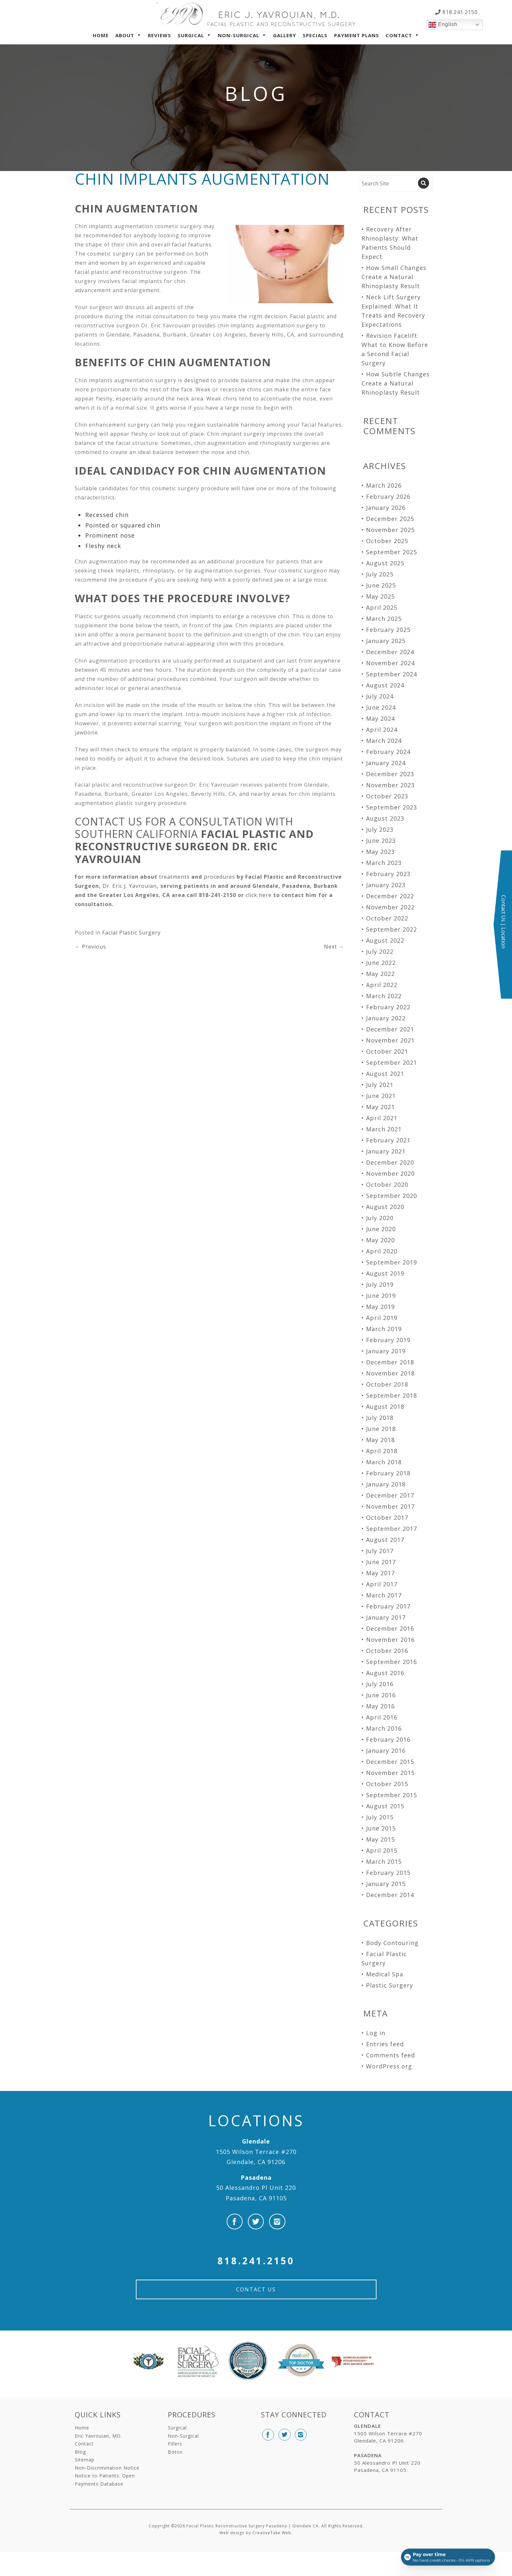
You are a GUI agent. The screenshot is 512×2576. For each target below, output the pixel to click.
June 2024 (381, 707)
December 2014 (390, 1895)
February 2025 (388, 630)
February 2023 (388, 874)
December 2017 (390, 1495)
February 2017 (388, 1606)
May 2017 (380, 1573)
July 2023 (379, 829)
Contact (399, 35)
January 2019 (386, 1351)
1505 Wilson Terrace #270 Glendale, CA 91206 (256, 2151)
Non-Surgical (238, 35)
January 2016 (386, 1750)
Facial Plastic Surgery (131, 932)
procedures (219, 876)
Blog (80, 2452)
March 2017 (384, 1595)
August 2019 (385, 1273)
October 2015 (387, 1784)
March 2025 (384, 618)
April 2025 (381, 607)
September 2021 (391, 1062)
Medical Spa (384, 1974)
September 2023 (391, 807)
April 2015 (381, 1850)
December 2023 (390, 774)
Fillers (175, 2444)
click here (259, 895)
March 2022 (384, 996)
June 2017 (381, 1562)
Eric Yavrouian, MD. (98, 2436)
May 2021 (380, 1107)
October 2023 (387, 796)
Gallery (284, 35)
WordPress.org (389, 2066)
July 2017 (379, 1551)
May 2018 (380, 1440)
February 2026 (388, 496)
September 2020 (391, 1196)
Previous (90, 946)
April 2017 (381, 1584)
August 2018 (385, 1406)
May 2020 (380, 1240)
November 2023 (390, 785)
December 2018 (390, 1362)
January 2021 (386, 1151)
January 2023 (386, 885)
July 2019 (379, 1284)
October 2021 (387, 1051)
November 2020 (390, 1173)
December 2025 (390, 519)
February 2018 (388, 1473)
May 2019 (380, 1307)
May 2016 (380, 1706)
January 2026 (386, 507)
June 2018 (381, 1429)
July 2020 (379, 1218)
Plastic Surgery (389, 1985)
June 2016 (381, 1695)
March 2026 (384, 485)
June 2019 (381, 1295)
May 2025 (380, 596)
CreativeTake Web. (272, 2533)
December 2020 (390, 1162)
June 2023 (381, 840)
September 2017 (391, 1528)
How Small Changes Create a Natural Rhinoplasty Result (393, 277)
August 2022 (385, 940)
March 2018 (384, 1462)
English (442, 25)
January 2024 (386, 763)
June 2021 (381, 1096)
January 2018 (386, 1484)
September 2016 (391, 1662)
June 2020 (381, 1229)
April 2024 (381, 729)
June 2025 (381, 585)
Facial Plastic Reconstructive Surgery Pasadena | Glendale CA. (253, 2526)
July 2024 (379, 696)
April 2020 (381, 1251)
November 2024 (390, 663)
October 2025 (387, 541)
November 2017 (390, 1506)
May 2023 (380, 852)
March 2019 (384, 1329)
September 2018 (391, 1395)
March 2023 (384, 863)
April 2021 (381, 1118)
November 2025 (390, 530)
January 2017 (386, 1617)
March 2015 (384, 1861)
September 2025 (391, 552)
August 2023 (385, 818)
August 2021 (385, 1073)
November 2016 (390, 1639)
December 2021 (390, 1029)
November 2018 (390, 1373)
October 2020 (387, 1184)
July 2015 (379, 1817)
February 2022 (388, 1007)
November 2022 (390, 907)
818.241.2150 (459, 12)
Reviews (159, 35)
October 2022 (387, 918)
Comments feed (390, 2055)
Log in (375, 2033)
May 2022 (380, 974)
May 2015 (380, 1839)
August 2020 (385, 1207)
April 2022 (381, 985)
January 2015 (386, 1884)
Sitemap (84, 2460)
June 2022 (381, 962)
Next (334, 946)
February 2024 (388, 752)
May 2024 (380, 718)
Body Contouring (392, 1943)
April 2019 (381, 1318)
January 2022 (386, 1018)
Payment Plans (356, 35)
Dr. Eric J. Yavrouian (130, 885)
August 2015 (385, 1806)
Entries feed (385, 2044)
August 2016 (385, 1673)
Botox (175, 2452)
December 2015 (390, 1762)
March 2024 (384, 741)
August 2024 (385, 685)
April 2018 (381, 1451)
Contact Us (256, 2289)
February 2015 (388, 1873)
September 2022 (391, 929)
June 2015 (381, 1828)
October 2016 (387, 1651)
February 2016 (388, 1739)
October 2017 (387, 1517)
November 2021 (390, 1040)
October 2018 (387, 1384)
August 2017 (385, 1540)
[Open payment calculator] (448, 2557)
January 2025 (386, 641)
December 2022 (390, 896)
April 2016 (381, 1717)
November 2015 (390, 1773)
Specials (315, 35)
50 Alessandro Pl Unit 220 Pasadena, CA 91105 (256, 2188)
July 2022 (379, 951)
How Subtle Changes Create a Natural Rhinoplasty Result (395, 383)
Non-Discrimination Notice (107, 2468)
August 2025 (385, 563)
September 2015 (391, 1795)
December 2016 (390, 1628)
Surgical (191, 35)
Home (101, 35)
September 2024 (391, 674)
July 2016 (379, 1684)
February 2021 (388, 1140)
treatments (174, 876)
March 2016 (384, 1728)
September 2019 (391, 1262)
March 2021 (384, 1129)
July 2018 (379, 1418)
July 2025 (379, 574)
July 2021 (379, 1085)
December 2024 (390, 652)
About (124, 35)
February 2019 (388, 1340)
